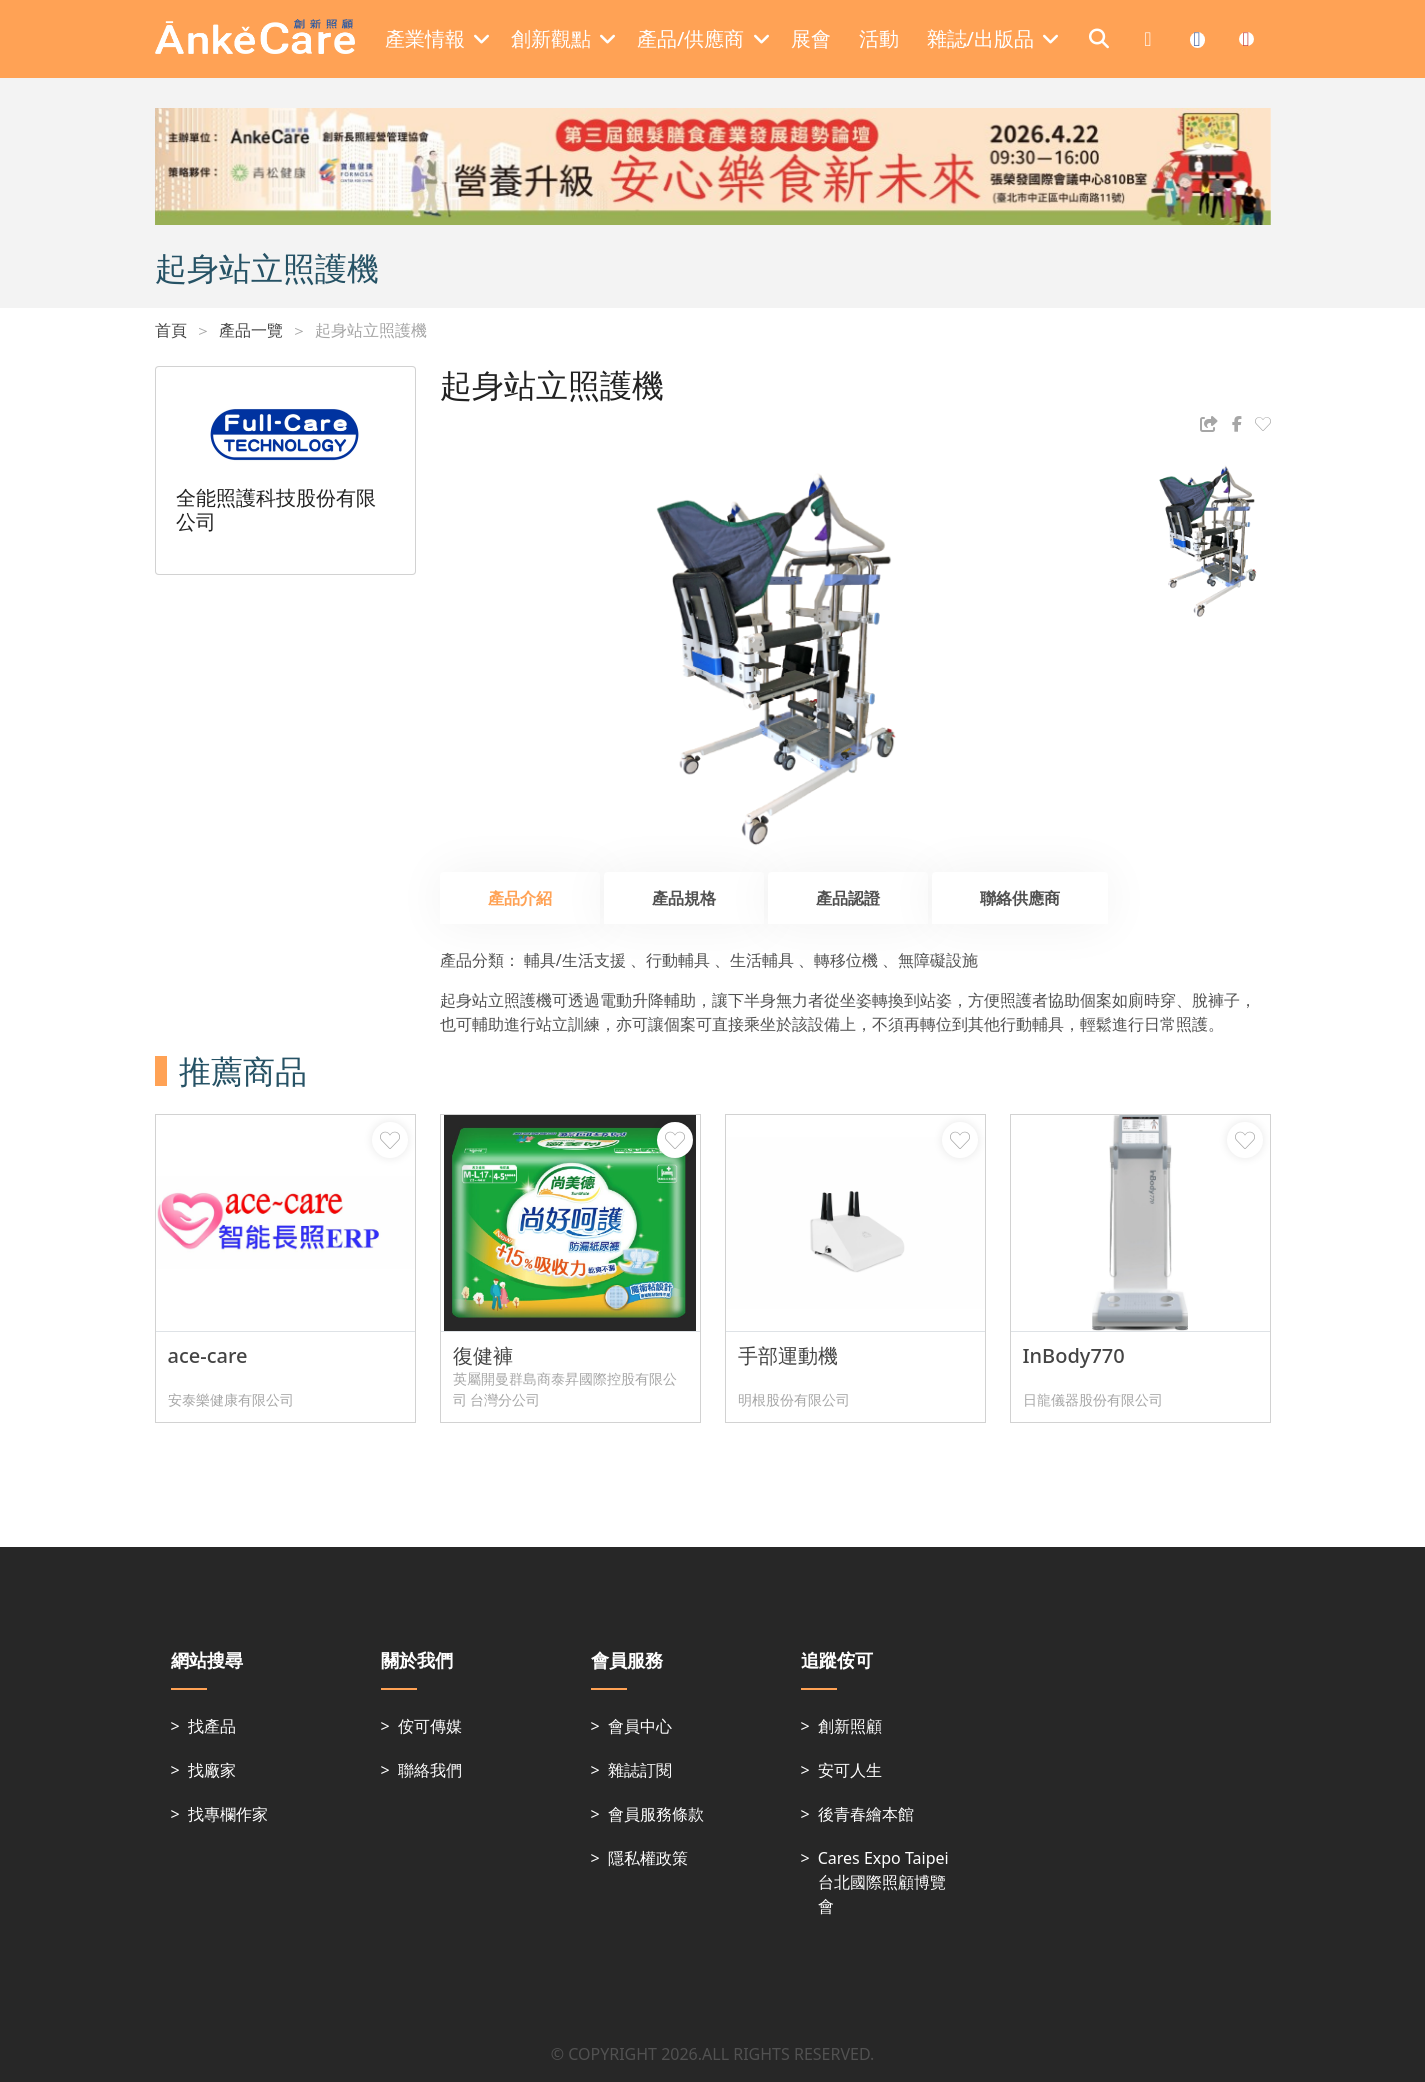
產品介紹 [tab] (520, 898)
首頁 (171, 330)
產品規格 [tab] (684, 898)
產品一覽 (251, 330)
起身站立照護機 (371, 330)
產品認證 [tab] (848, 898)
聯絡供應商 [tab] (1020, 898)
